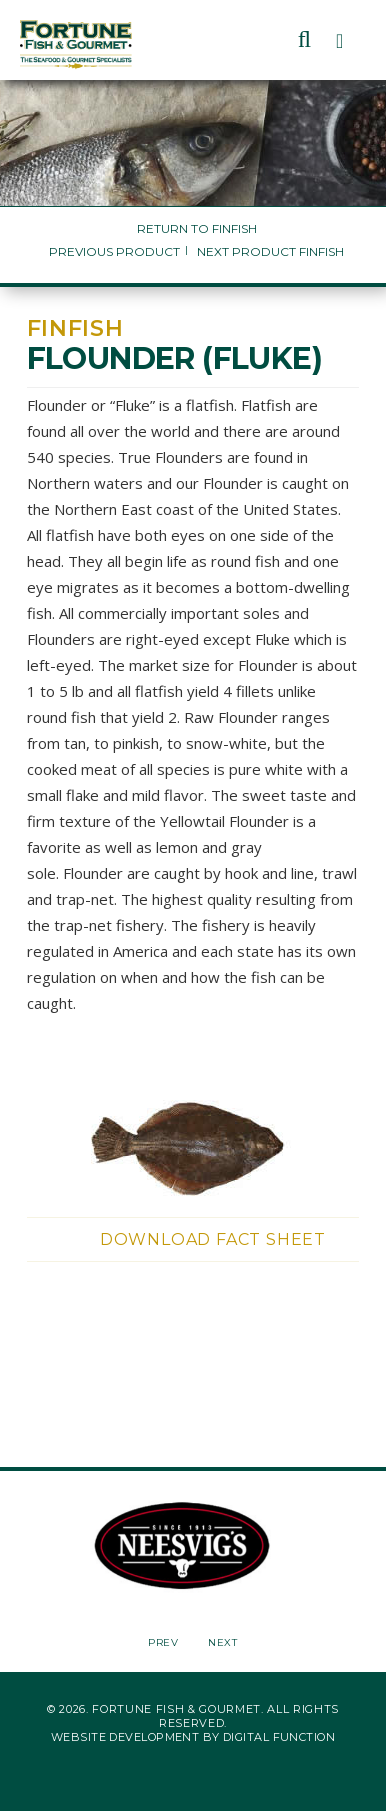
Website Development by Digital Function (193, 1737)
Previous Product (114, 251)
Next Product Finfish (270, 251)
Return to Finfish (197, 228)
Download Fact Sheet (213, 1239)
